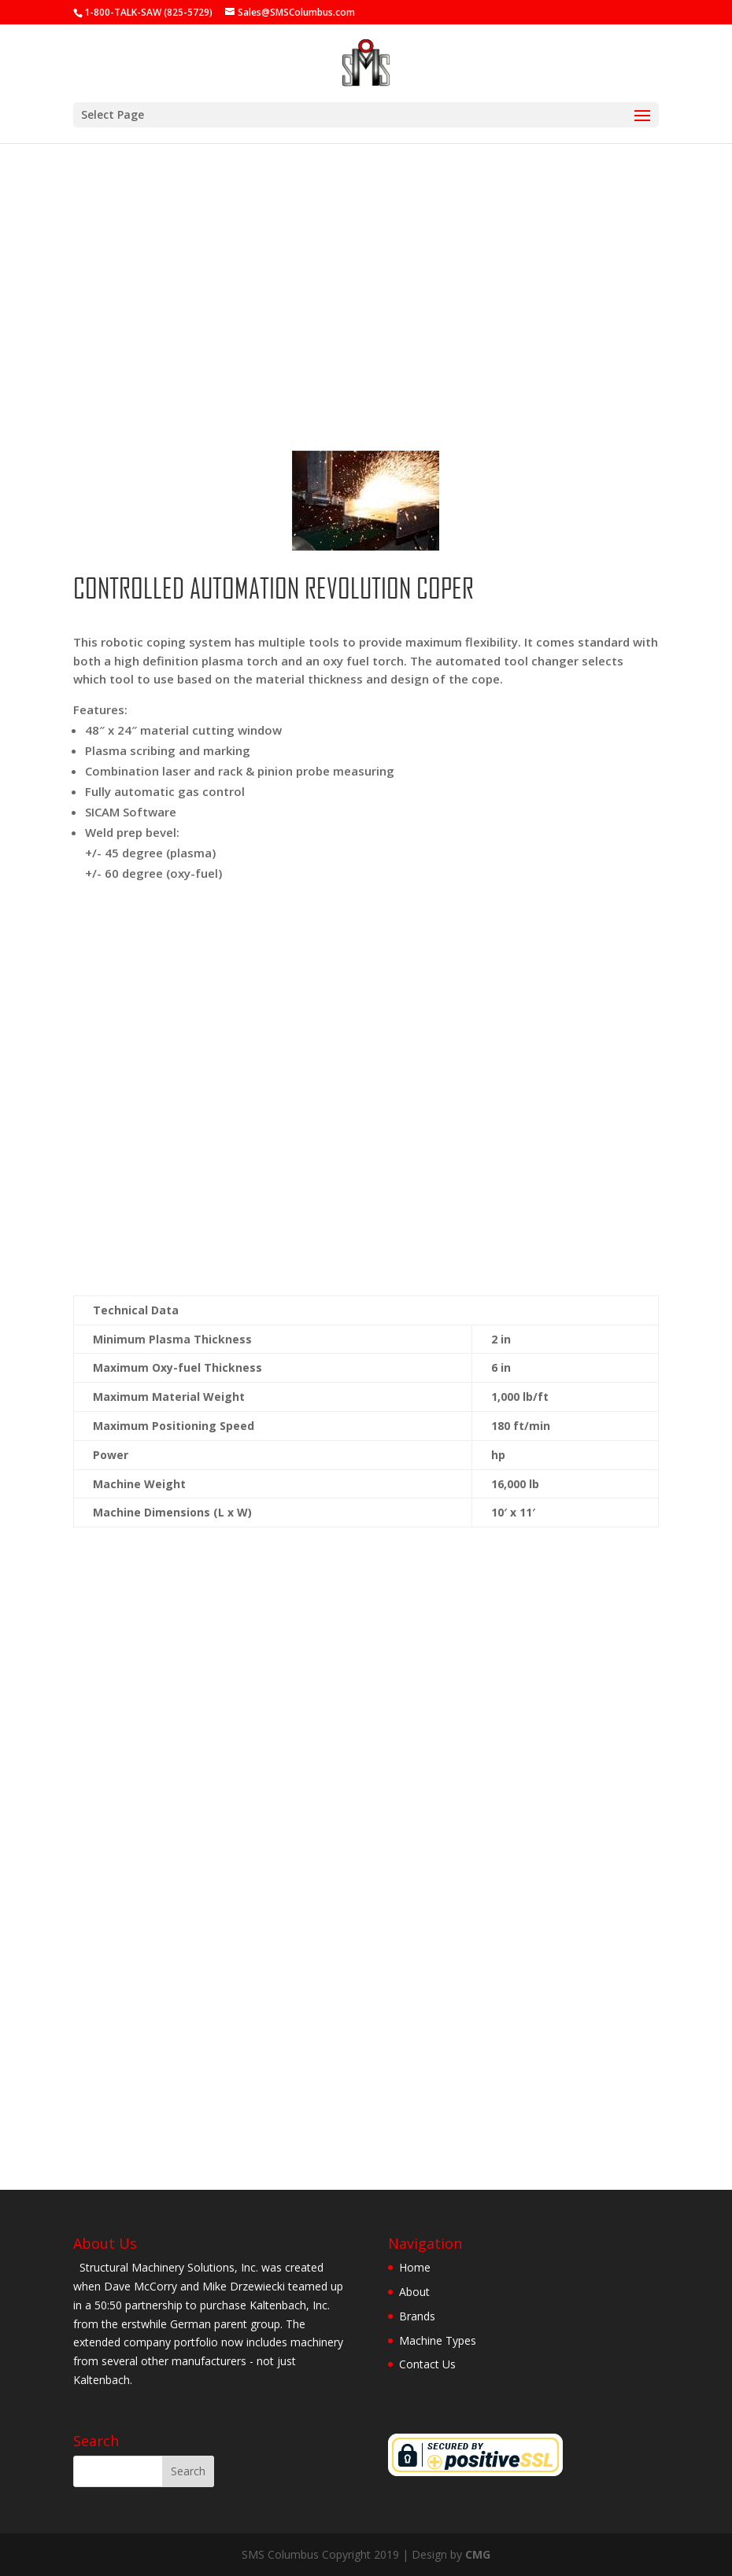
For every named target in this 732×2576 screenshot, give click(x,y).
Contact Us (427, 2364)
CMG (477, 2554)
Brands (417, 2316)
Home (415, 2267)
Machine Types (437, 2340)
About (414, 2291)
